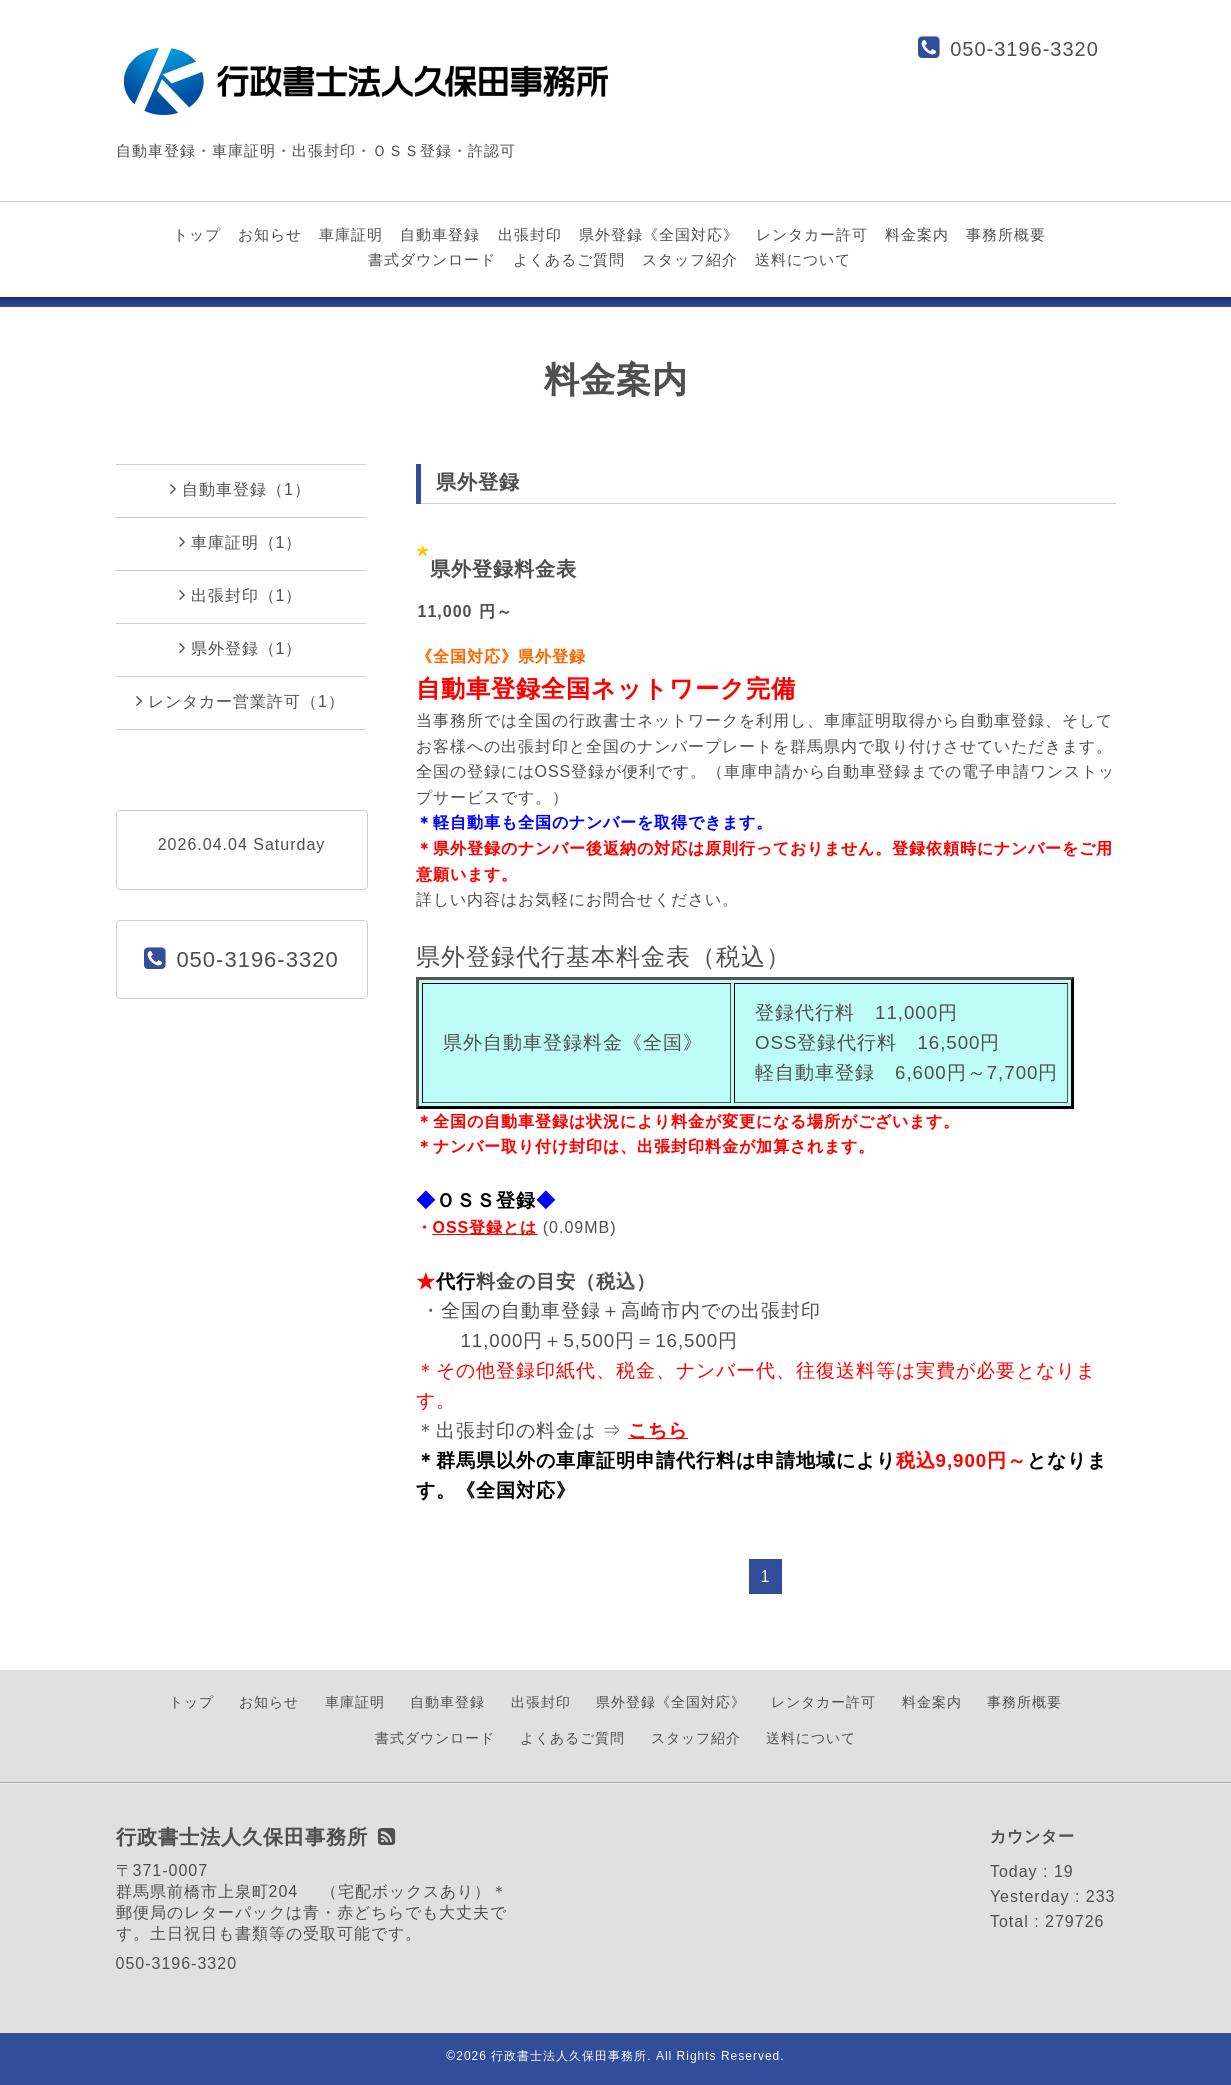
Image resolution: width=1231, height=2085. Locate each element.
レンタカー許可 (812, 234)
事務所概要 (1006, 234)
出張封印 (530, 234)
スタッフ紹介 (690, 259)
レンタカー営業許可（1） (240, 701)
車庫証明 (351, 234)
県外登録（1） (241, 648)
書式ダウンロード (432, 259)
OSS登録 (468, 1227)
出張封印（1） (241, 595)
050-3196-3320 (1024, 49)
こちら (658, 1430)
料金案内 (917, 234)
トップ (197, 234)
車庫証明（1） (241, 542)
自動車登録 (440, 234)
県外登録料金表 (503, 569)
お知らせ (270, 234)
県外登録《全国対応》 (659, 234)
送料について (803, 259)
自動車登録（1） (240, 489)
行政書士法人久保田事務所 (569, 2056)
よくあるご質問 (569, 259)
